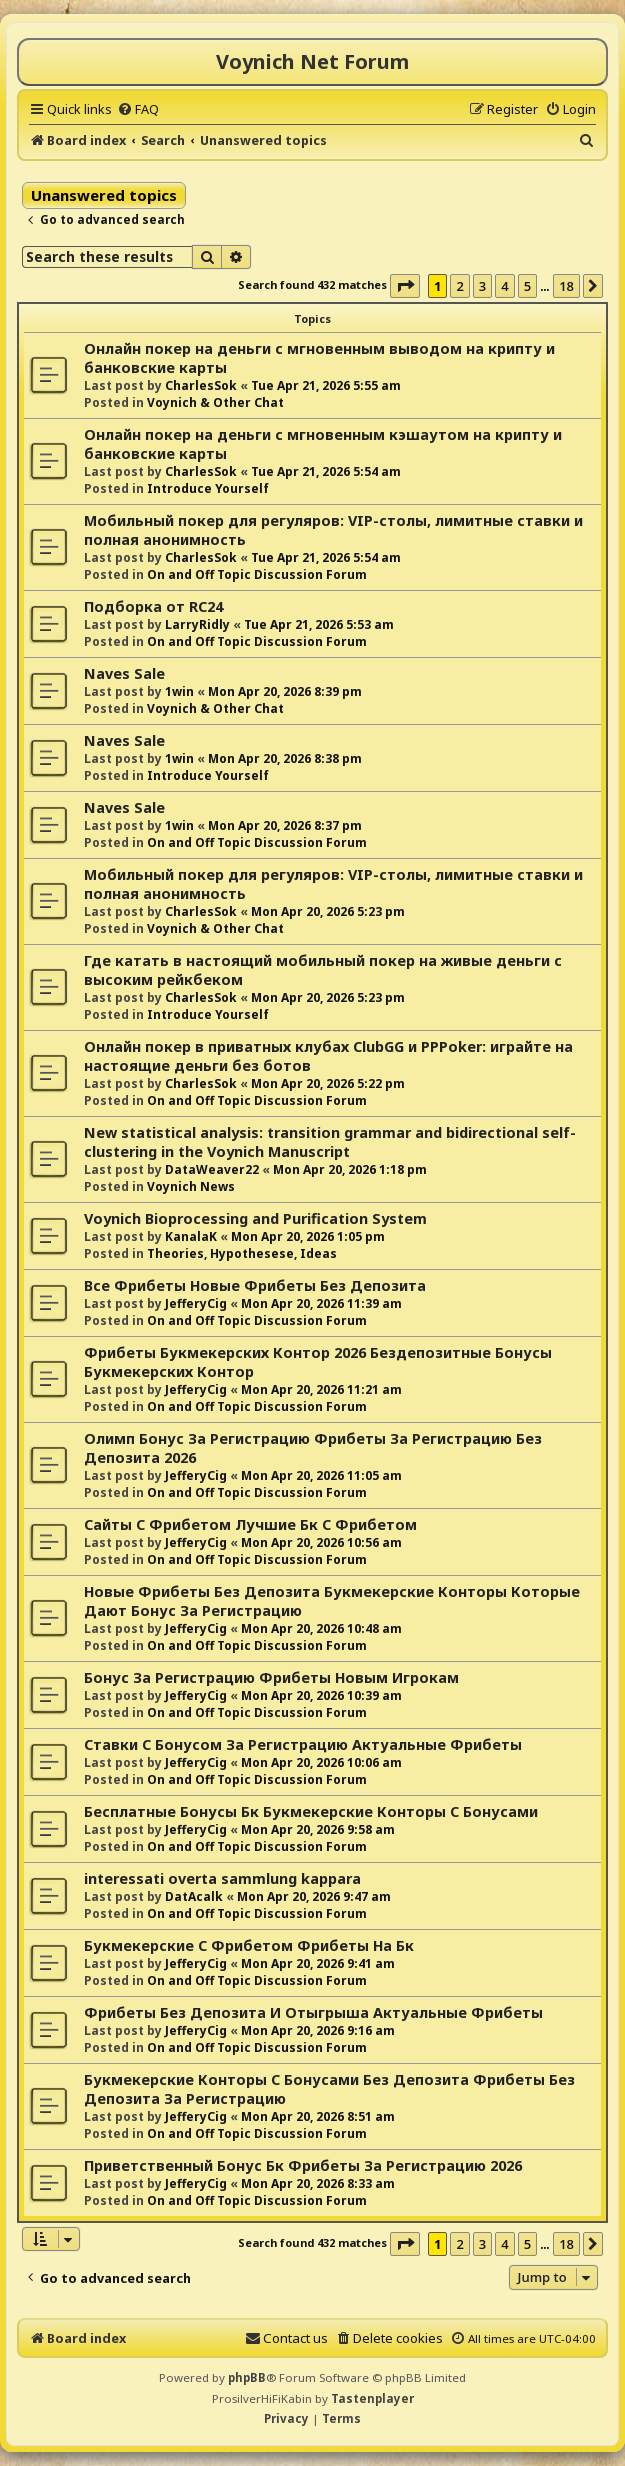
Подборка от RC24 (153, 606)
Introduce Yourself (208, 488)
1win (179, 691)
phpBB (247, 2377)
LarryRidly (197, 624)
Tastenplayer (372, 2398)
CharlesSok (201, 385)
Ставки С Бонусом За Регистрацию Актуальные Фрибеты (303, 1744)
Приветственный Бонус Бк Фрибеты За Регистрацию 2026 (303, 2165)
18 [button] (566, 286)
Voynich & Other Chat (215, 402)
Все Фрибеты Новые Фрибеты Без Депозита (255, 1285)
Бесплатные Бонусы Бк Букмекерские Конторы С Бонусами (311, 1811)
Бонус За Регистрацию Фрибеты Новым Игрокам (271, 1677)
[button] (405, 286)
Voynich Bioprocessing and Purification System (255, 1218)
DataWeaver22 (212, 1169)
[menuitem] (138, 109)
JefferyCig (196, 1303)
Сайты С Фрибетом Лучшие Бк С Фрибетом (250, 1524)
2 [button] (459, 286)
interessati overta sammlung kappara (222, 1878)
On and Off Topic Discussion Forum (257, 574)
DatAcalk (194, 1896)
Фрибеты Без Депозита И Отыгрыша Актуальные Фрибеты (313, 2012)
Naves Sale (124, 673)
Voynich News (191, 1186)
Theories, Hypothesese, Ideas (242, 1253)
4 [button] (504, 286)
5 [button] (527, 286)
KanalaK (191, 1236)
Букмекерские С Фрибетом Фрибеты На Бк (249, 1945)
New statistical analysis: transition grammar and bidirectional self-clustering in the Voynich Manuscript (330, 1142)
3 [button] (482, 286)
